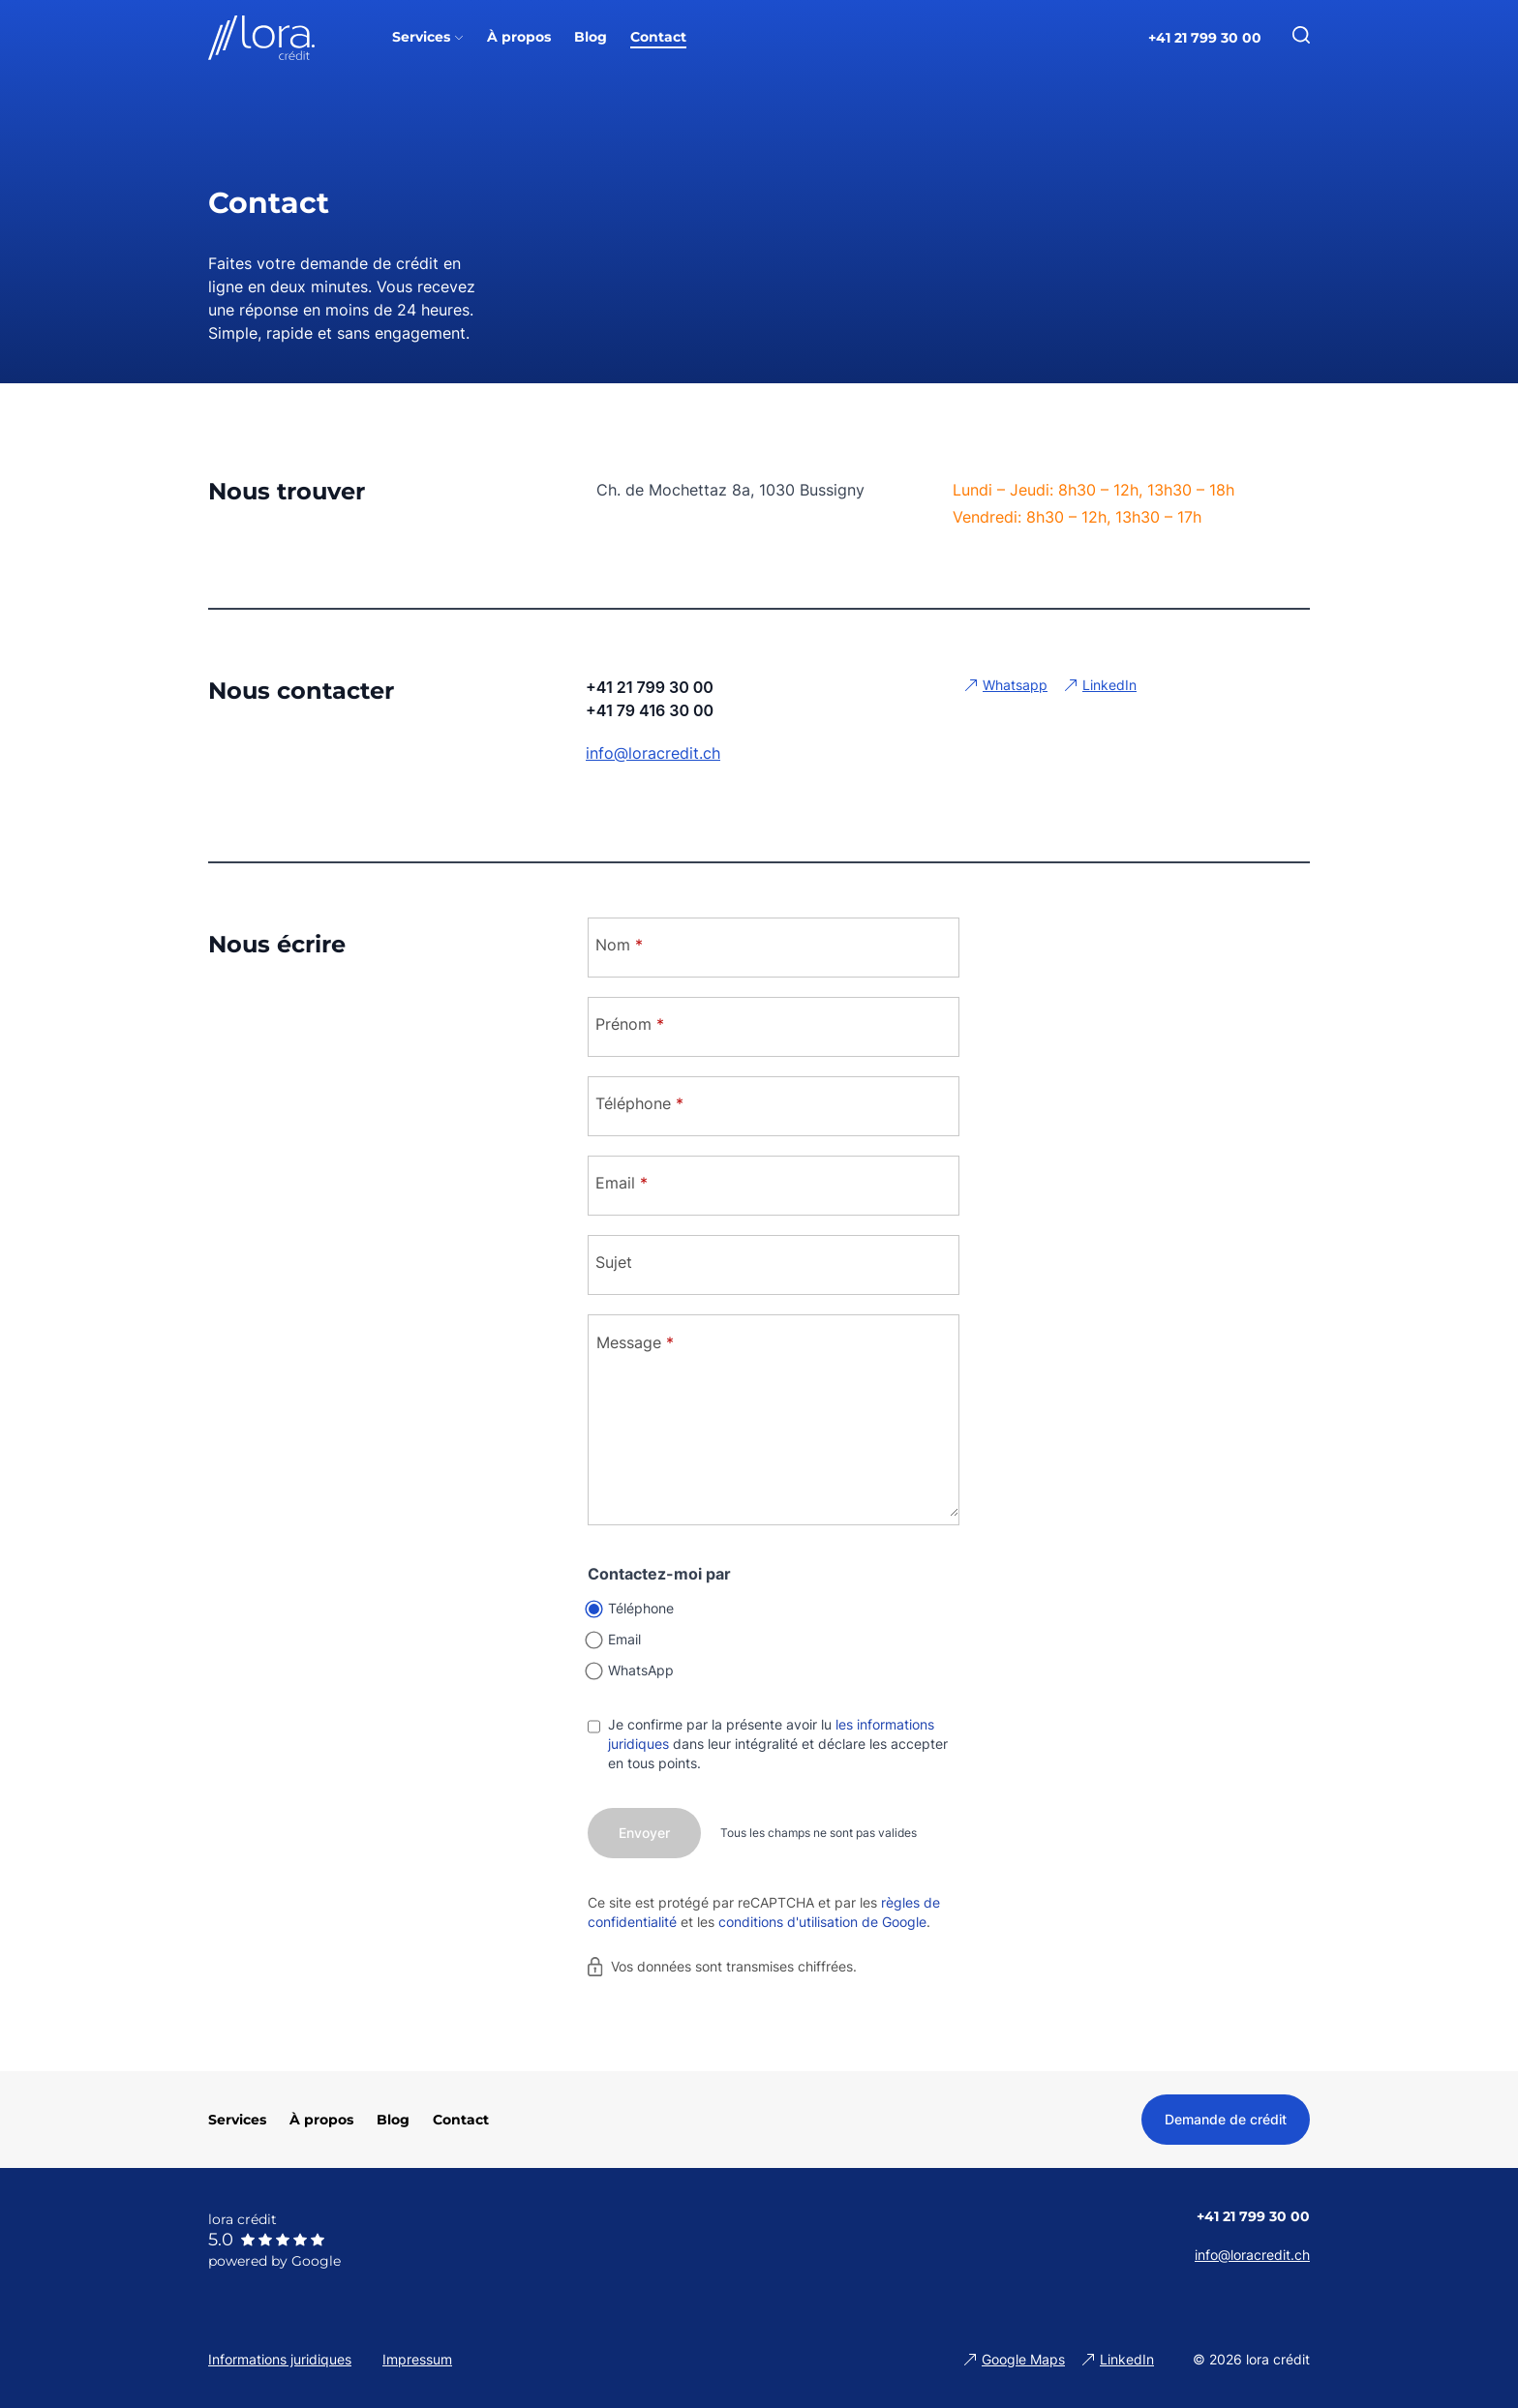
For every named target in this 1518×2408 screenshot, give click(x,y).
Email (621, 1182)
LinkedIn (1109, 685)
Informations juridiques (279, 2359)
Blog (393, 2119)
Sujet (613, 1262)
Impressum (417, 2359)
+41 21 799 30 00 (1204, 37)
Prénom (629, 1024)
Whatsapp (1015, 685)
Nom (619, 944)
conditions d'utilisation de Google (822, 1921)
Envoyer (644, 1832)
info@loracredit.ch (653, 753)
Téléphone (639, 1103)
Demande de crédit (1226, 2119)
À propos (321, 2119)
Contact (461, 2119)
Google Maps (1023, 2359)
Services (237, 2119)
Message (635, 1342)
